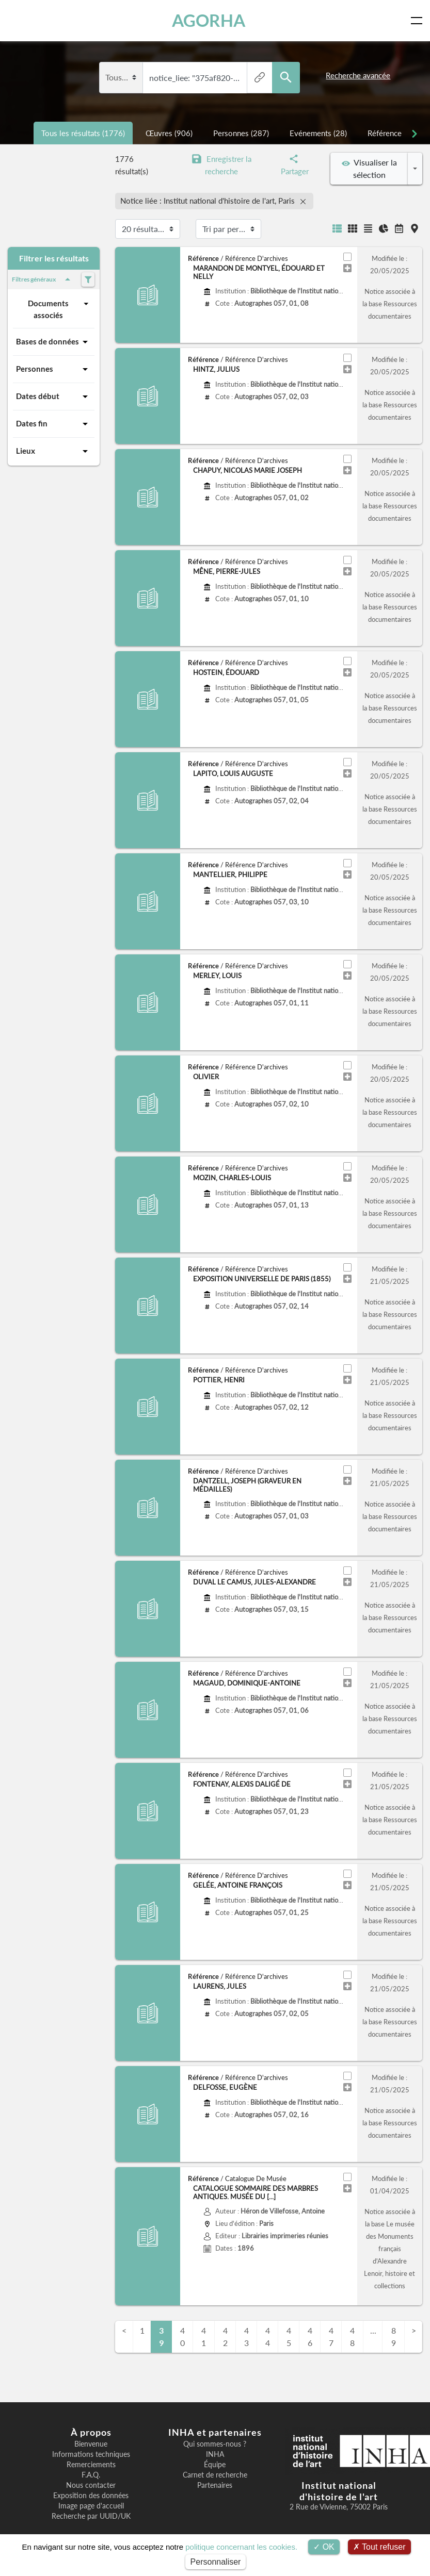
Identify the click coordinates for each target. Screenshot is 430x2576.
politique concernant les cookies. (241, 2546)
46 (310, 2336)
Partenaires (214, 2485)
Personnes (53, 369)
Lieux (53, 451)
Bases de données (53, 342)
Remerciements (91, 2464)
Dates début (53, 396)
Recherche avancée (358, 75)
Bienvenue (90, 2444)
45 (288, 2336)
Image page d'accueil (91, 2505)
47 (331, 2336)
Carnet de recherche (215, 2475)
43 (246, 2336)
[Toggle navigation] (418, 20)
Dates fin (53, 424)
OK (324, 2546)
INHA (215, 2454)
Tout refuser (379, 2546)
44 (267, 2336)
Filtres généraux (43, 279)
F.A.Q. (91, 2475)
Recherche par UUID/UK (91, 2516)
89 (393, 2336)
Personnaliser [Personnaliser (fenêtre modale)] (215, 2561)
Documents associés (59, 309)
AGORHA (208, 20)
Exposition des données (91, 2495)
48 (352, 2336)
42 (225, 2336)
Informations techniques (91, 2454)
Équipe (215, 2464)
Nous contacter (91, 2485)
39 (161, 2336)
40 (182, 2336)
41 (203, 2336)
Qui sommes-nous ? (214, 2444)
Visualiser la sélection (369, 168)
